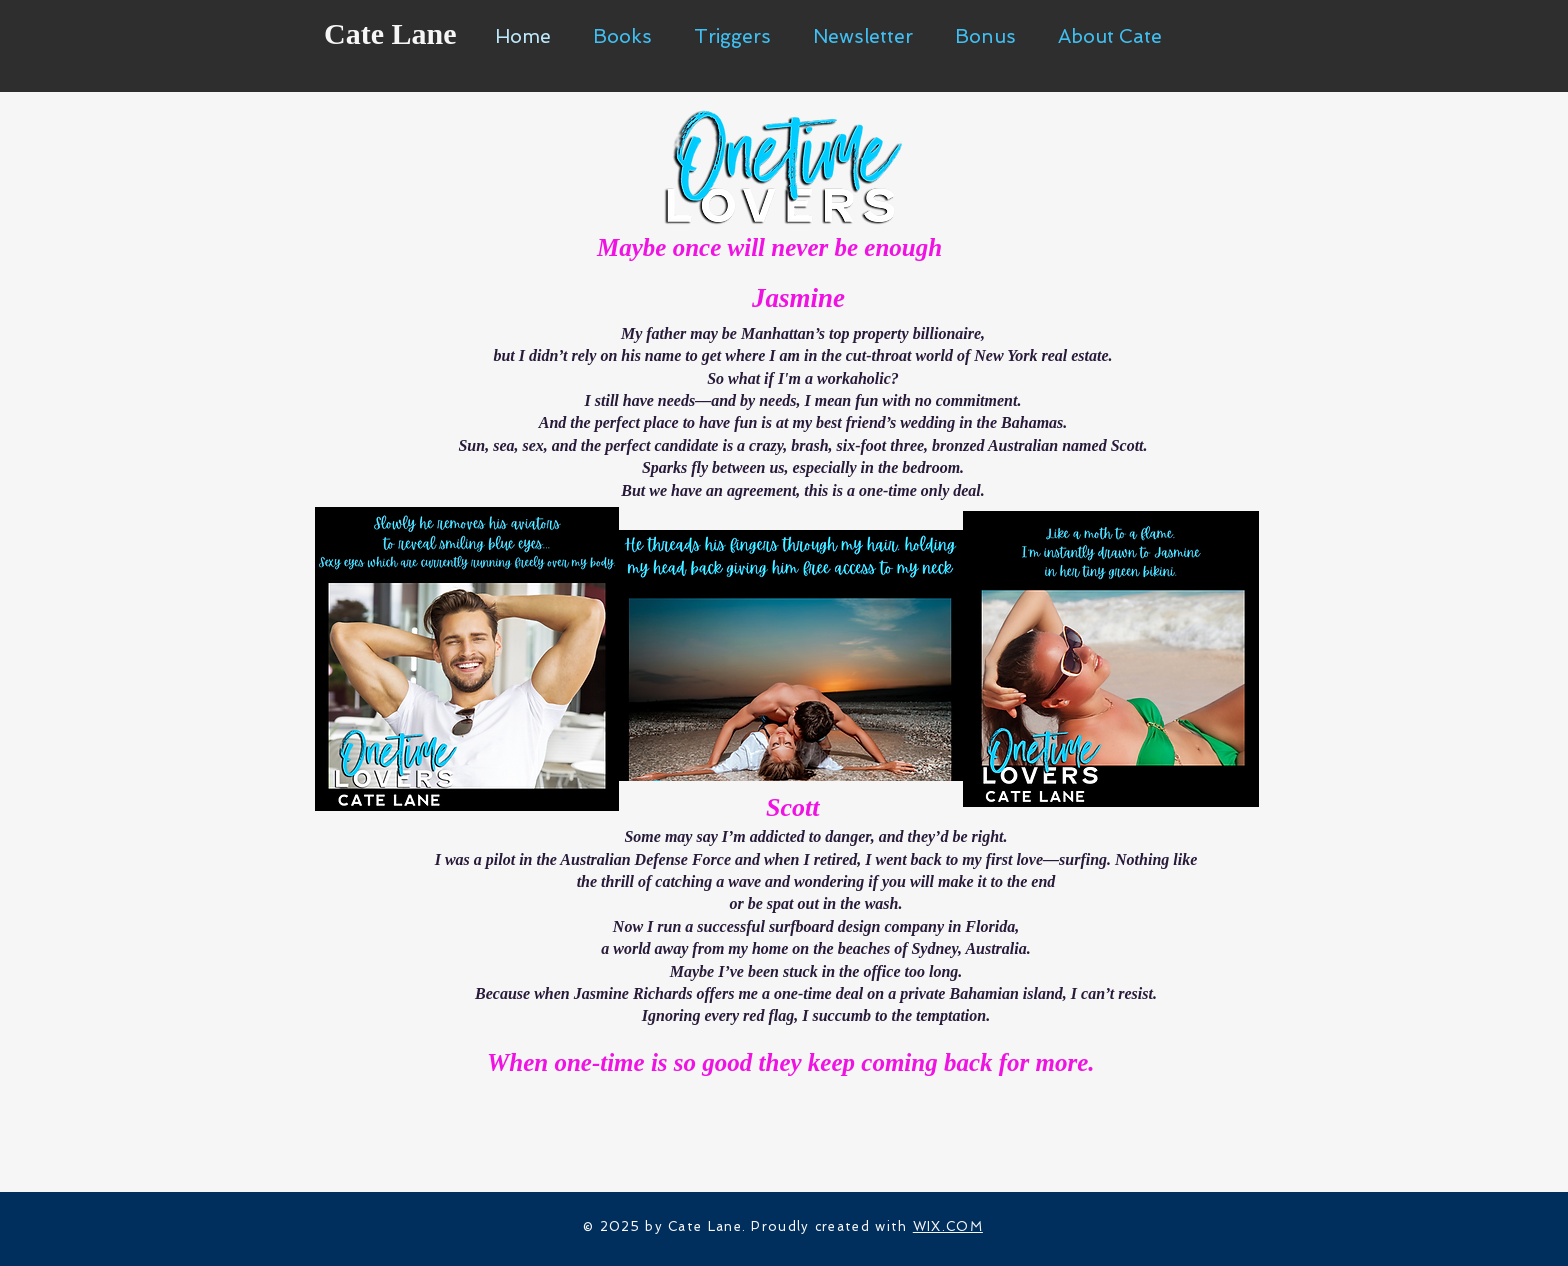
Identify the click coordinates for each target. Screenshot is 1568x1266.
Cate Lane (390, 33)
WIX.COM (948, 1226)
